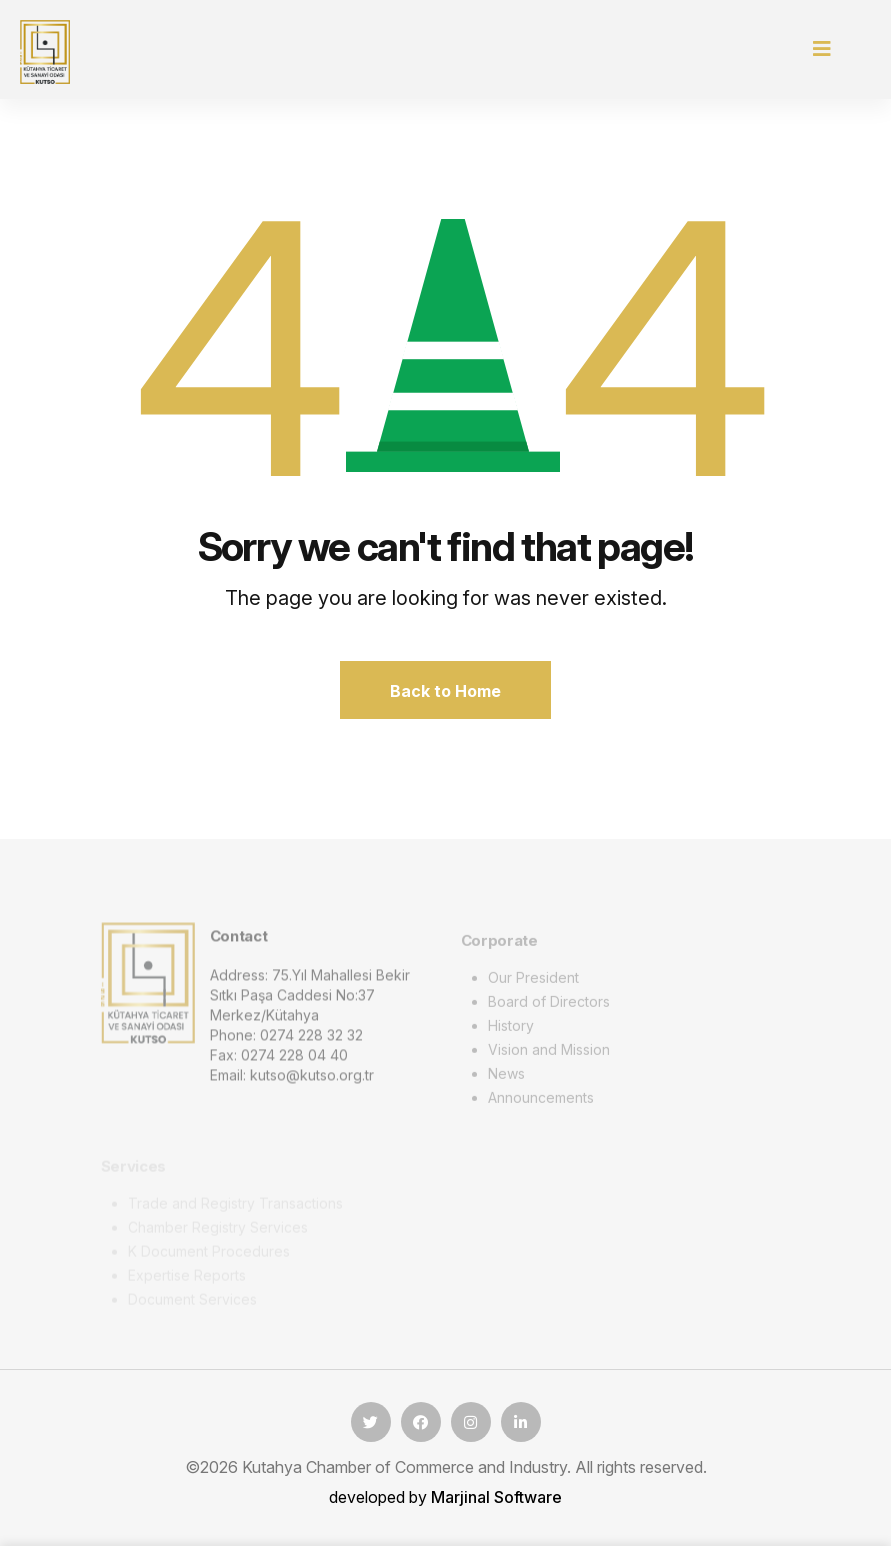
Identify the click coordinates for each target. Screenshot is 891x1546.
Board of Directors (549, 1005)
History (511, 1029)
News (506, 1077)
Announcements (541, 1101)
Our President (533, 981)
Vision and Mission (549, 1053)
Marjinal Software (496, 1497)
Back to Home (445, 691)
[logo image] (148, 986)
